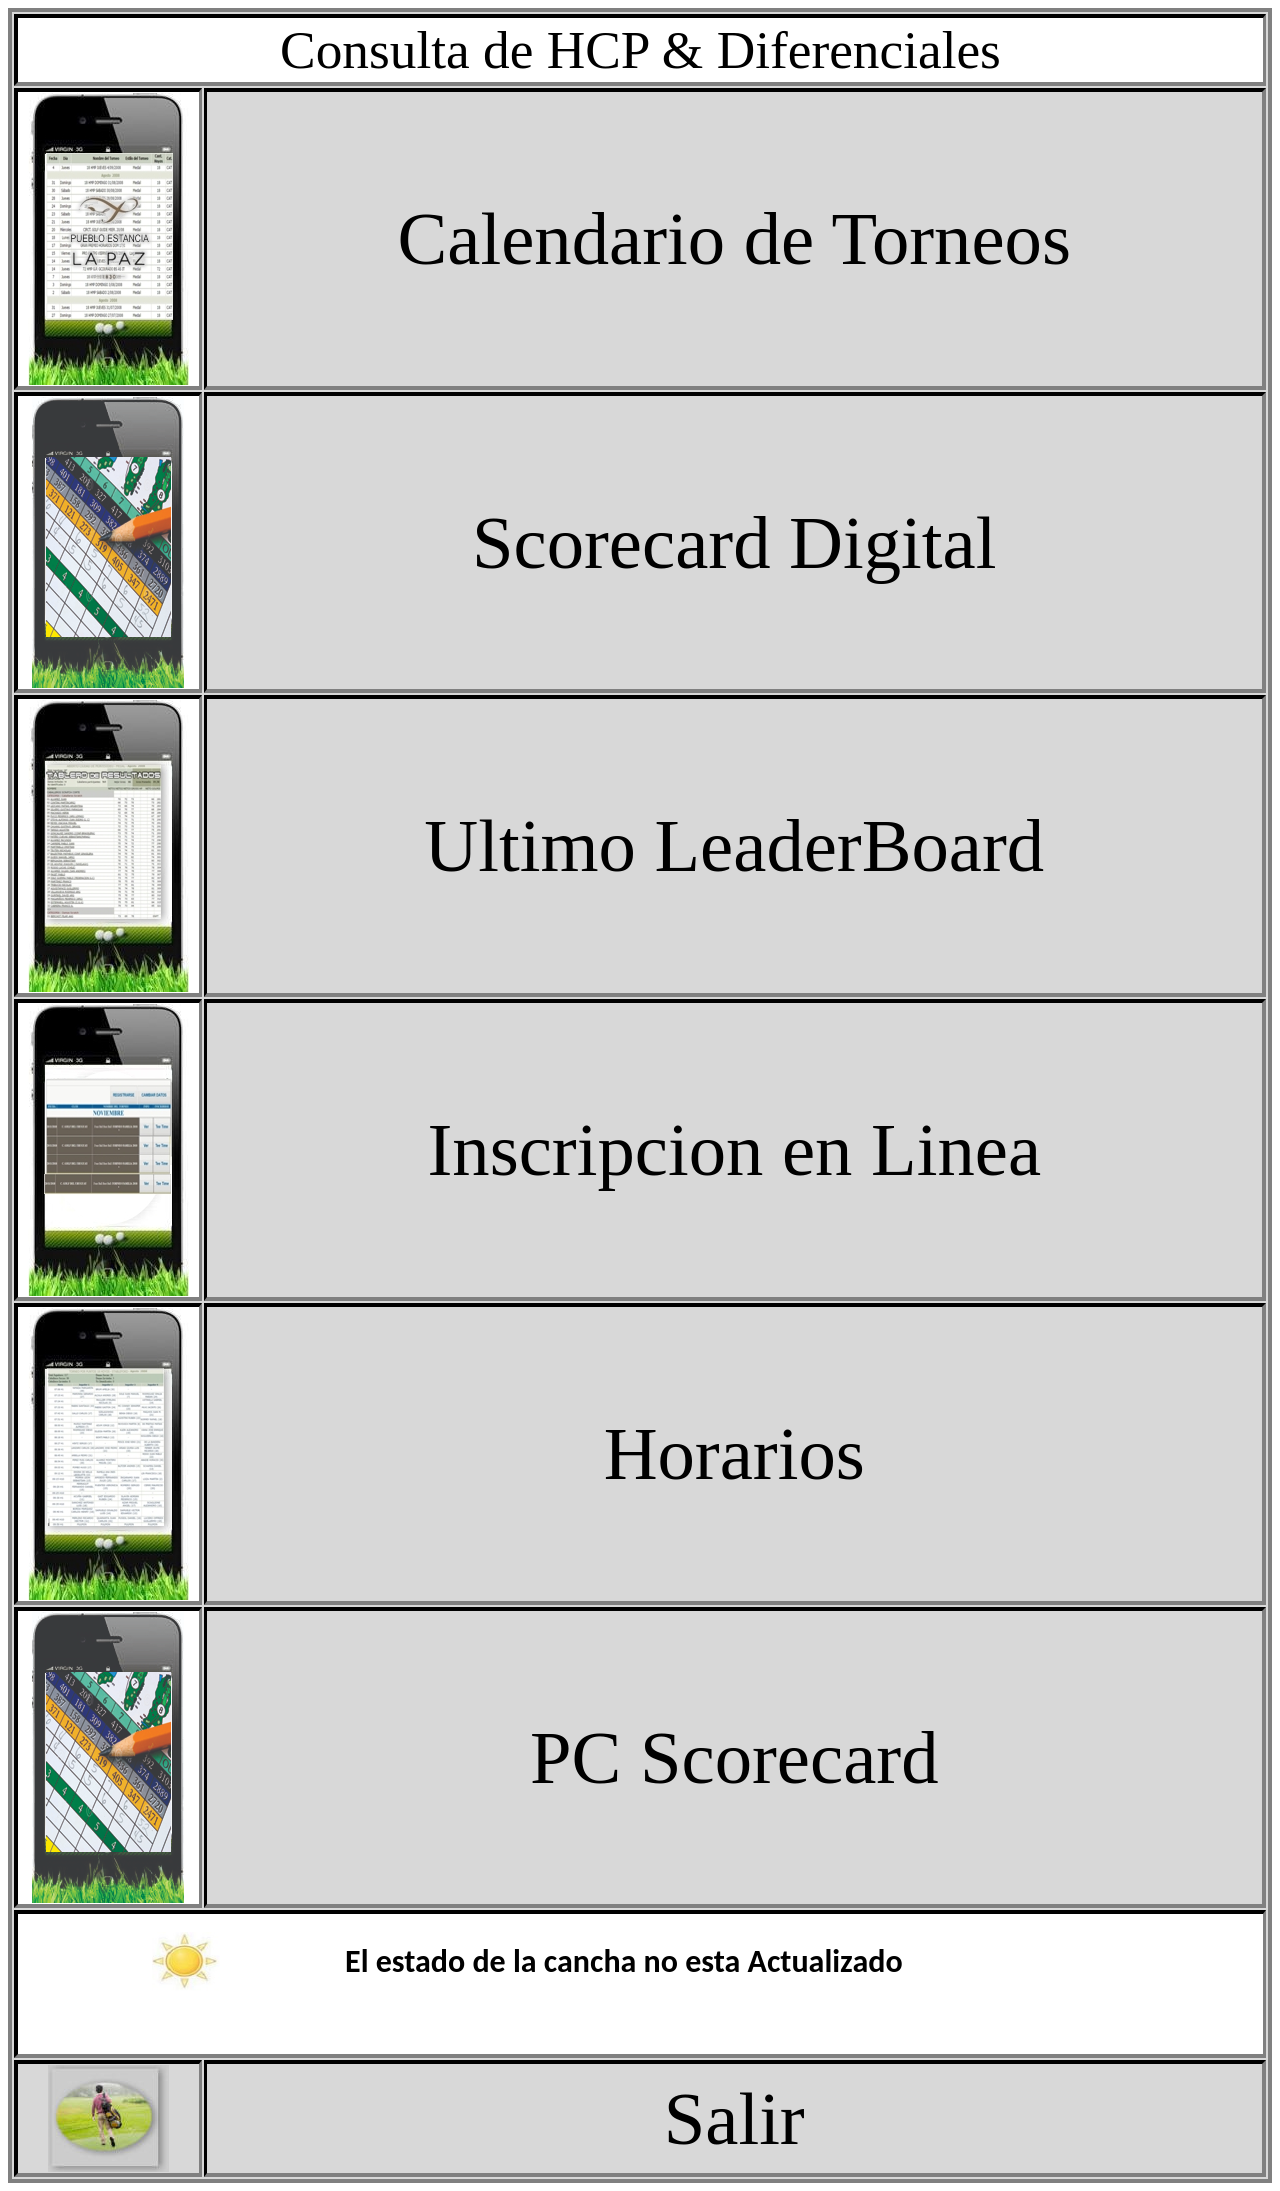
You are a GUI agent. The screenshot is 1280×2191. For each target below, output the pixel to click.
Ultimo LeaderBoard (734, 845)
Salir (734, 2118)
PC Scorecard (734, 1757)
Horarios (734, 1453)
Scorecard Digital (734, 542)
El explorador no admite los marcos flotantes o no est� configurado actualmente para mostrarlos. (640, 1984)
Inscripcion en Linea (734, 1149)
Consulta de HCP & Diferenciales (640, 50)
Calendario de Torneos (734, 238)
